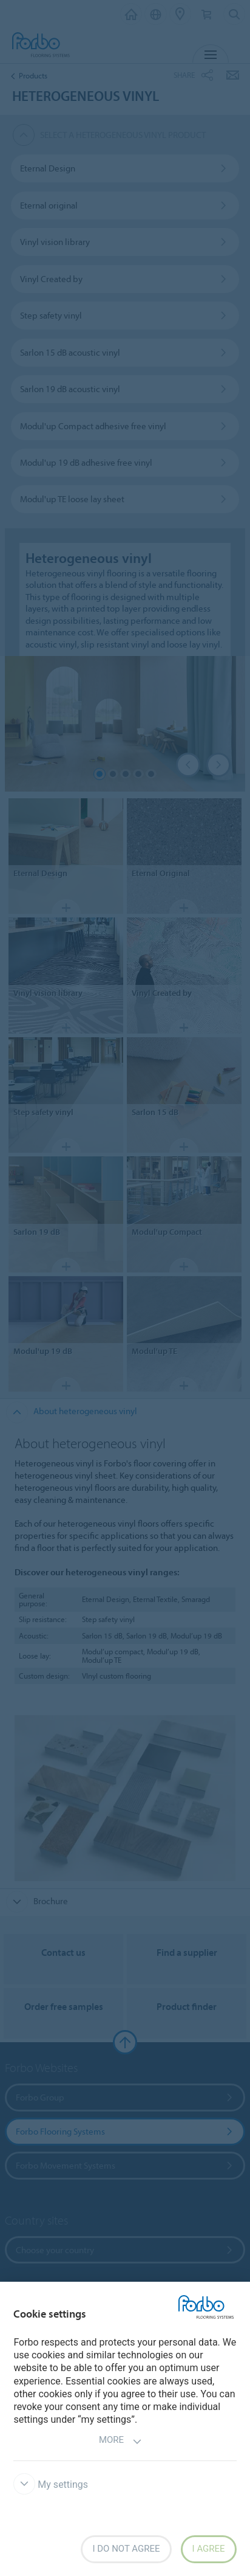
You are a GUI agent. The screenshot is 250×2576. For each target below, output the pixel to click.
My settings (50, 2484)
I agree (208, 2548)
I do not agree (126, 2548)
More (120, 2441)
